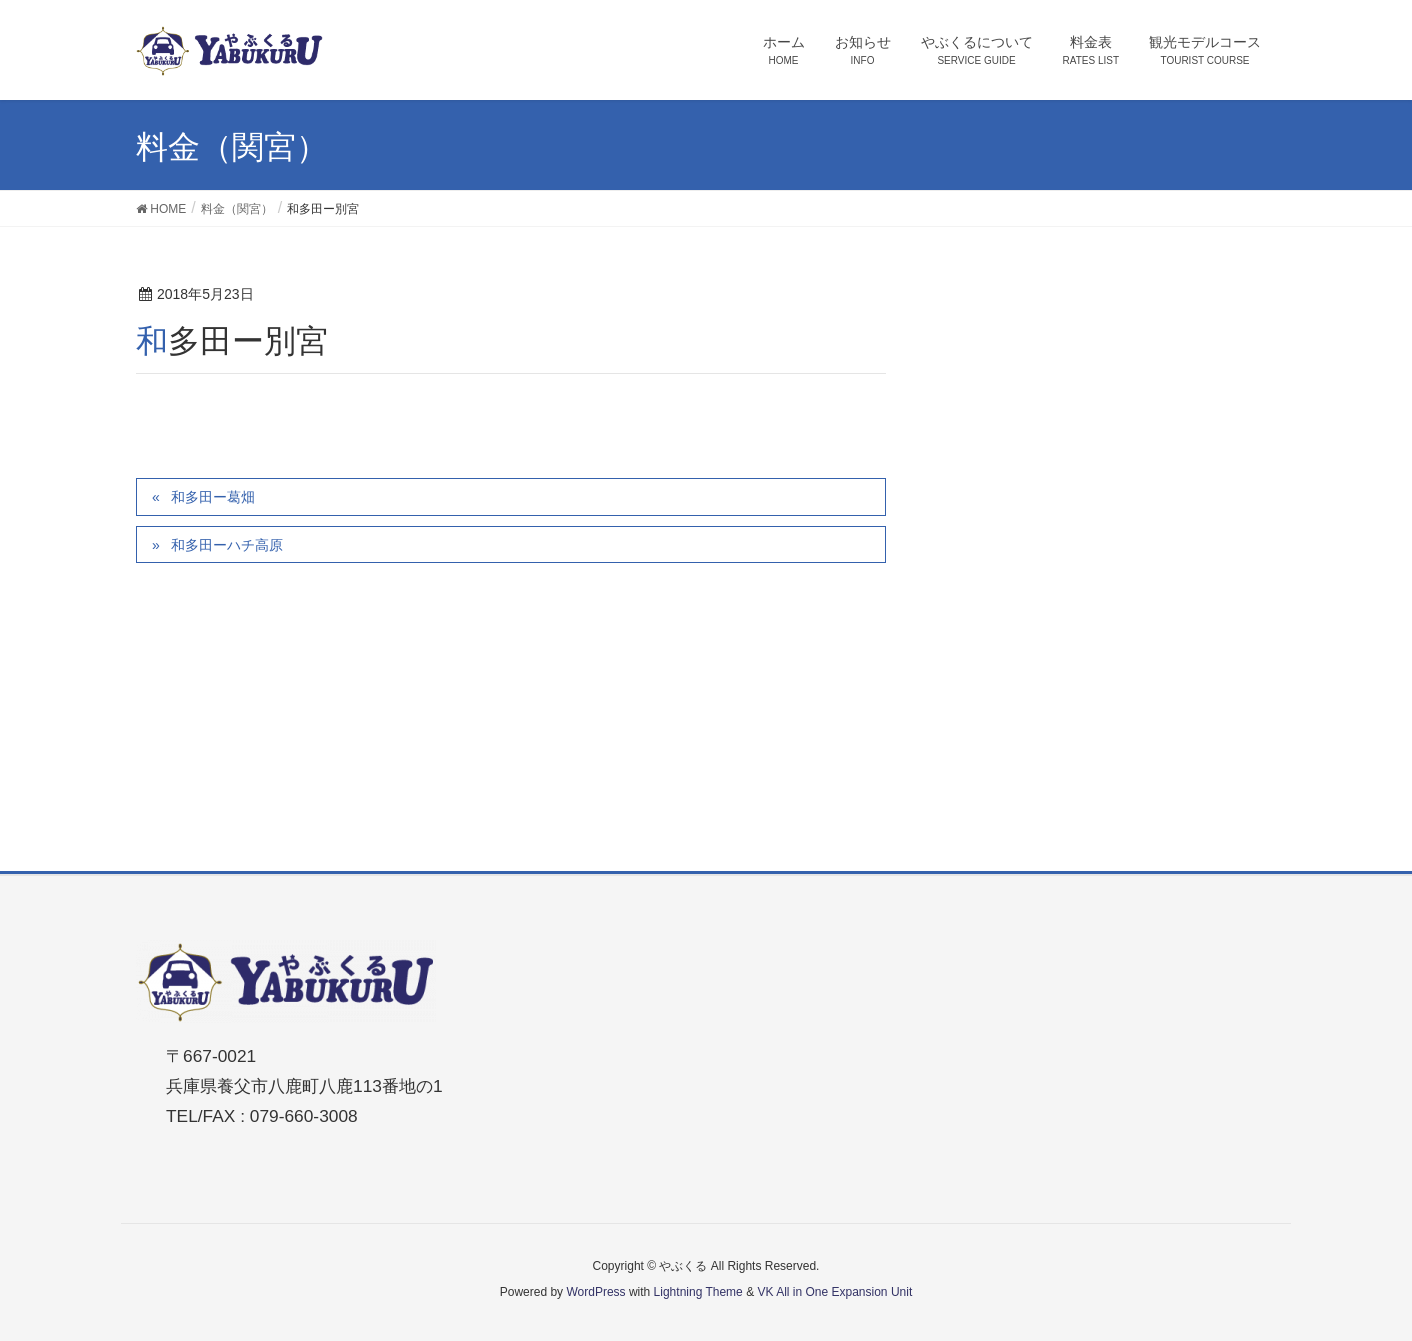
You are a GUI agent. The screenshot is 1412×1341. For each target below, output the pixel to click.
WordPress (595, 1292)
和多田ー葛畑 (213, 497)
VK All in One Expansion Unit (834, 1292)
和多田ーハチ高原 (227, 545)
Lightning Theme (698, 1292)
